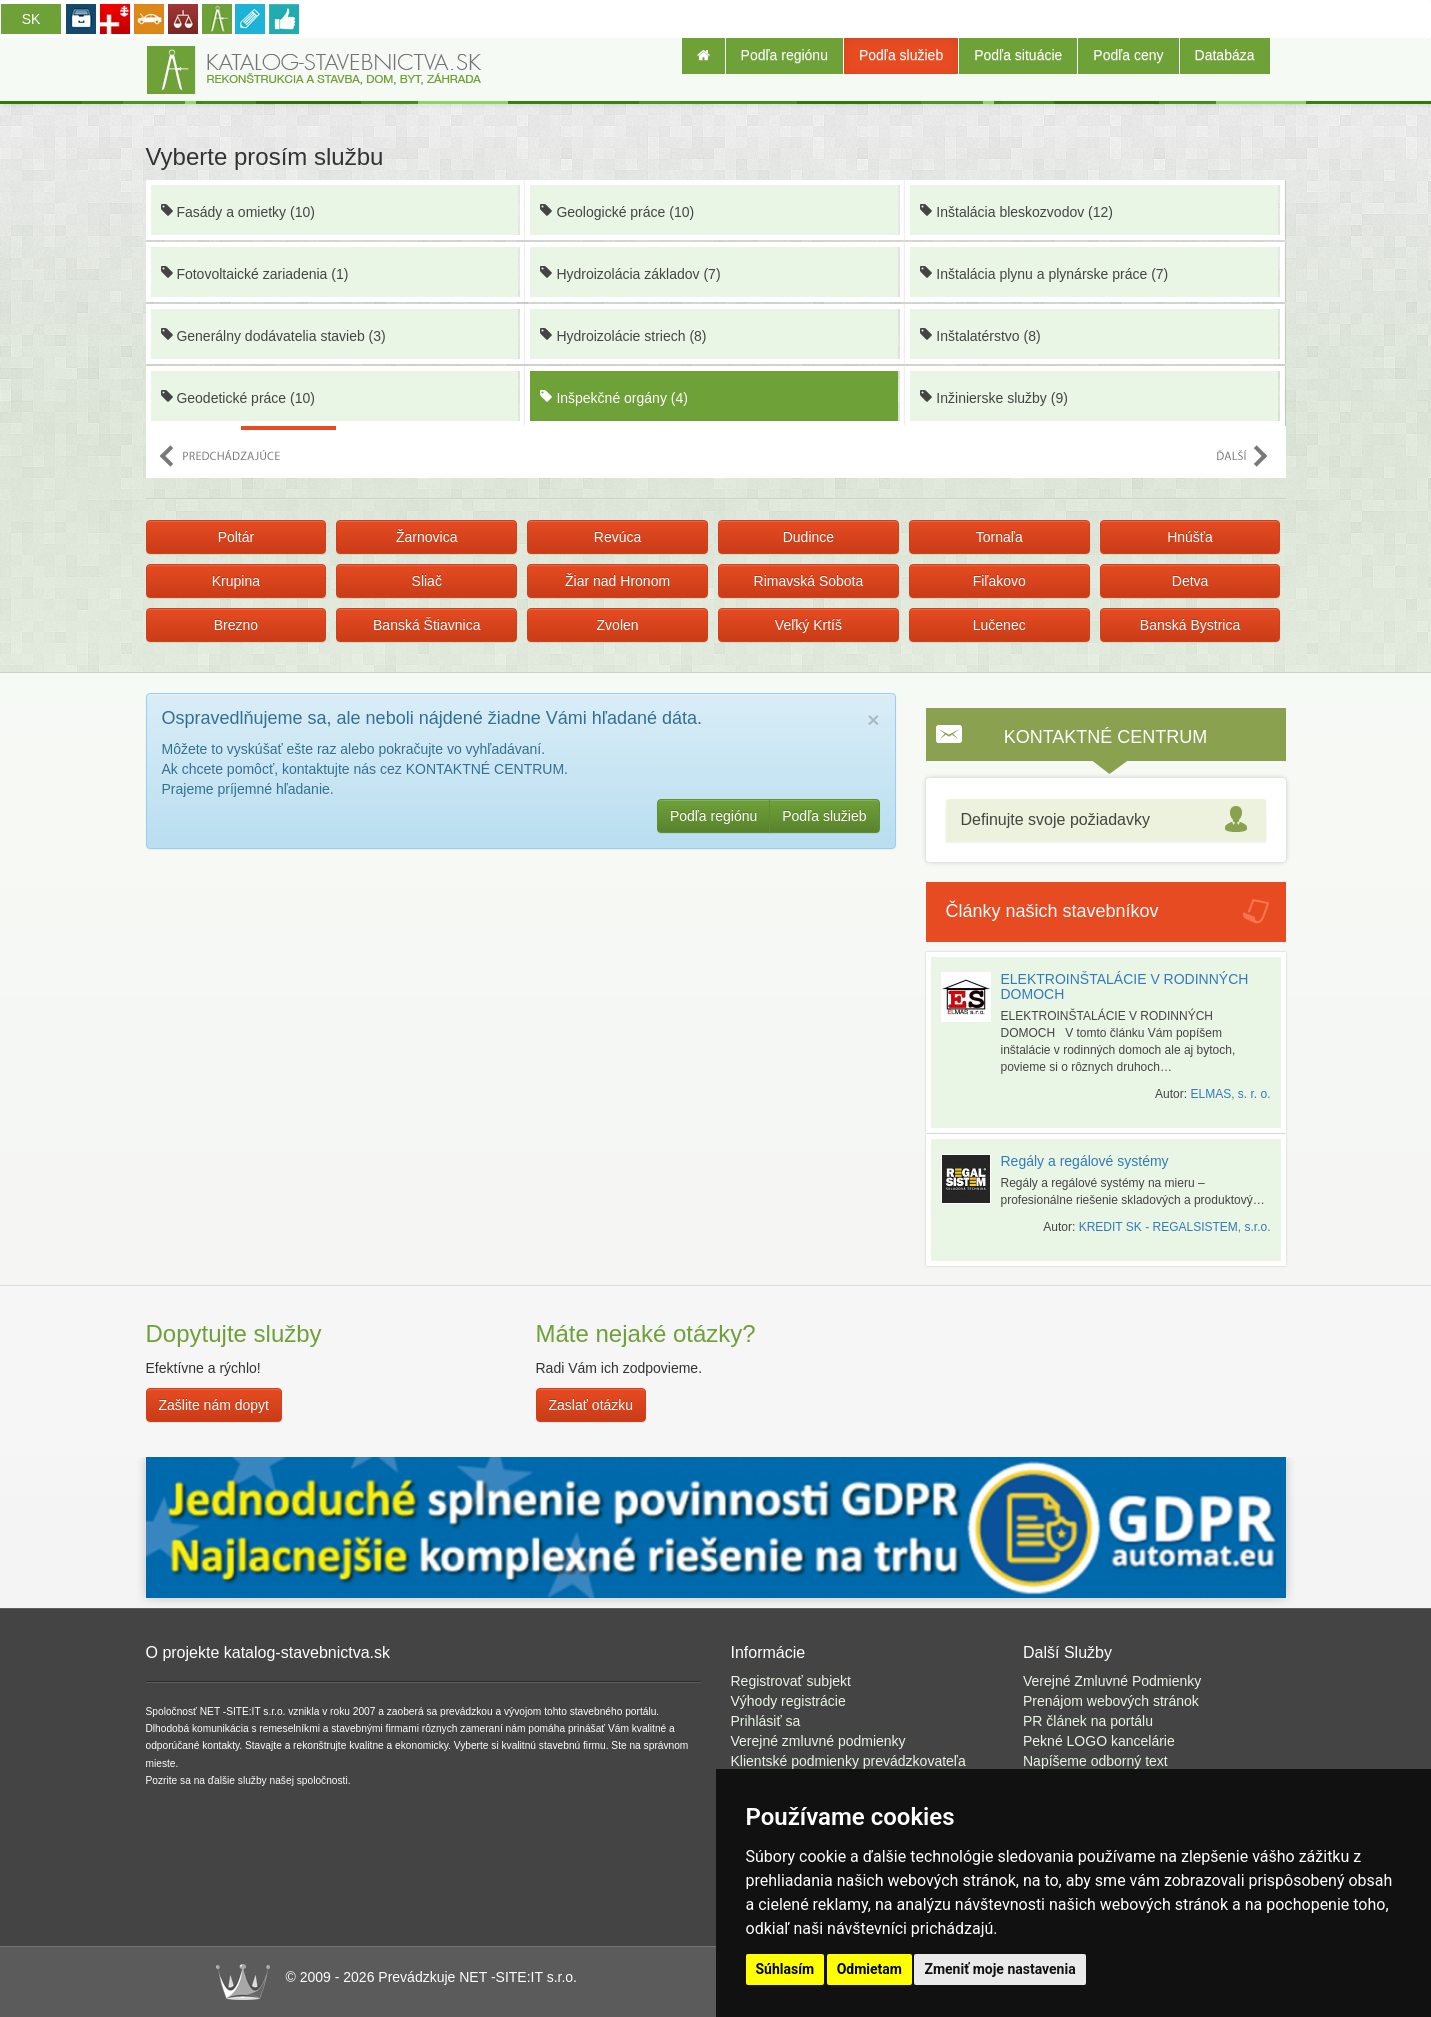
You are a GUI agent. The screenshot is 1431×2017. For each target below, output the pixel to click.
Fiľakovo (999, 581)
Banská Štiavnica (426, 625)
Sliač (427, 581)
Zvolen (618, 625)
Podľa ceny (1128, 55)
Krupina (236, 581)
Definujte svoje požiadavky (1055, 819)
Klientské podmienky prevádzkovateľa (848, 1761)
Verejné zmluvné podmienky (818, 1741)
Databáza (1225, 55)
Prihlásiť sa (766, 1721)
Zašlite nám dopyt (214, 1405)
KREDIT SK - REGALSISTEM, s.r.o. (1175, 1227)
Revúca (617, 537)
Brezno (236, 625)
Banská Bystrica (1190, 625)
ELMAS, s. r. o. (1230, 1094)
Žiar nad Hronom (617, 581)
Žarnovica (426, 537)
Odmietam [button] (869, 1969)
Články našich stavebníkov (1052, 911)
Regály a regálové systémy (1085, 1161)
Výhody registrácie (788, 1701)
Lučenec (999, 625)
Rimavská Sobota (809, 581)
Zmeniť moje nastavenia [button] (999, 1969)
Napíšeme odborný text (1095, 1761)
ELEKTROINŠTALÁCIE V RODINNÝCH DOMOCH (1125, 986)
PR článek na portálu (1088, 1721)
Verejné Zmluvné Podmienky (1112, 1681)
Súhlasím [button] (785, 1969)
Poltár (236, 537)
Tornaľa (999, 537)
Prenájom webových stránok (1111, 1701)
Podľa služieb (901, 55)
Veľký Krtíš (808, 625)
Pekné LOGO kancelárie (1099, 1741)
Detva (1190, 581)
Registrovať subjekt (791, 1681)
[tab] (1106, 820)
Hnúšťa (1190, 537)
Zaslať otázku (591, 1405)
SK (31, 19)
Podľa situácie (1018, 55)
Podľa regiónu (784, 55)
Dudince (808, 537)
